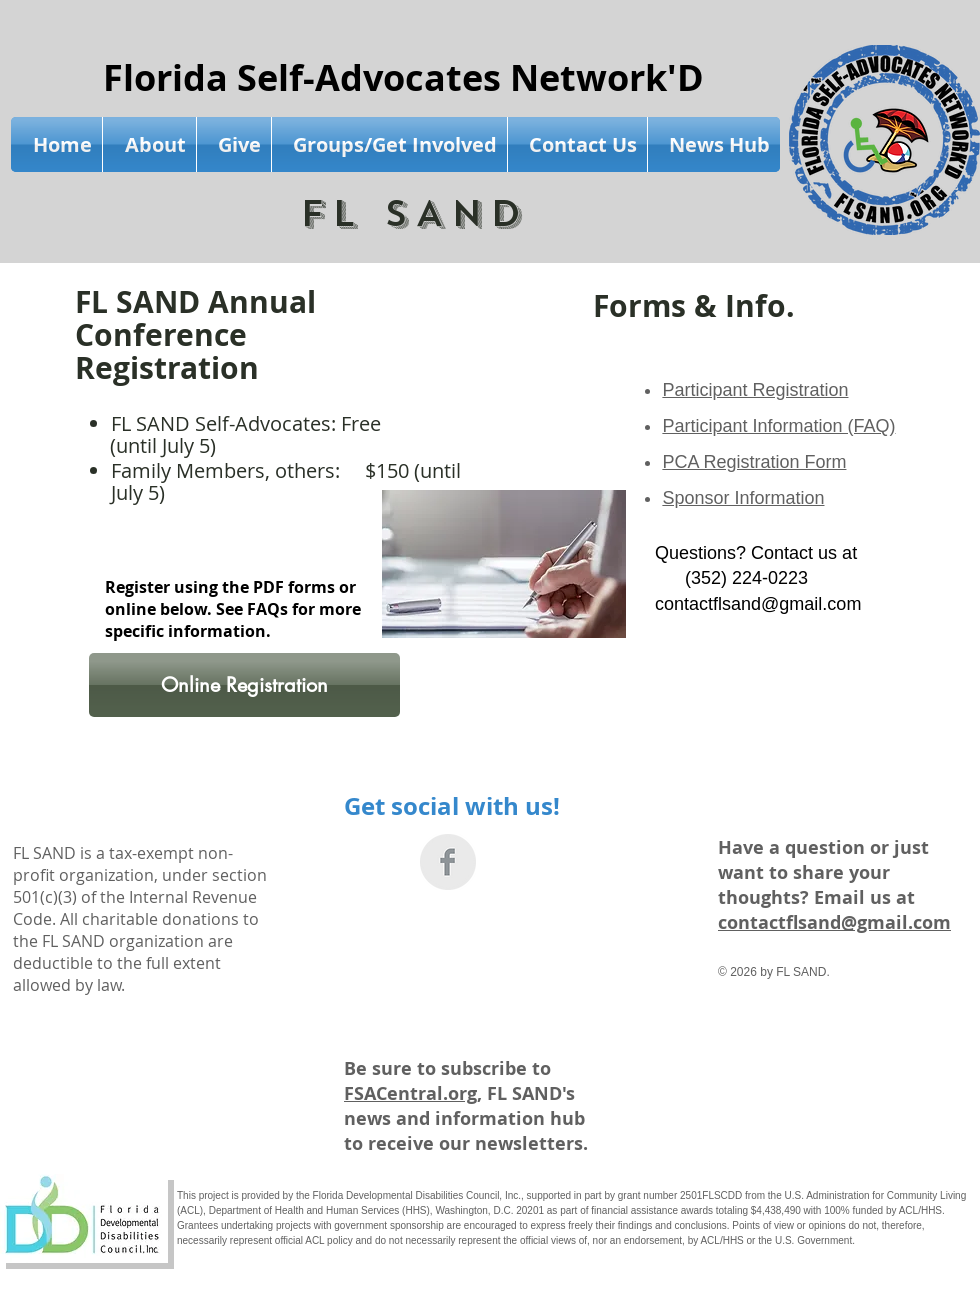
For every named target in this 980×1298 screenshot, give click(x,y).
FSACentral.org (410, 1093)
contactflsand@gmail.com (758, 604)
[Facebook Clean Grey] (448, 862)
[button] (149, 144)
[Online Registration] (244, 685)
